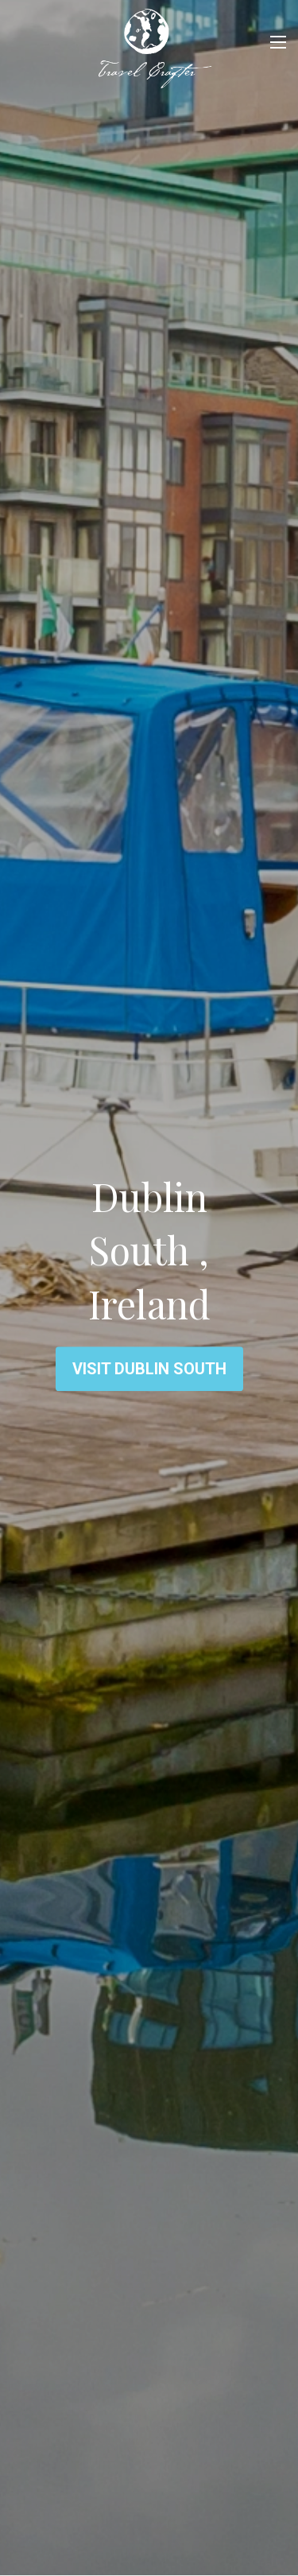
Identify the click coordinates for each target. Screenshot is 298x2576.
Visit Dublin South (149, 1368)
